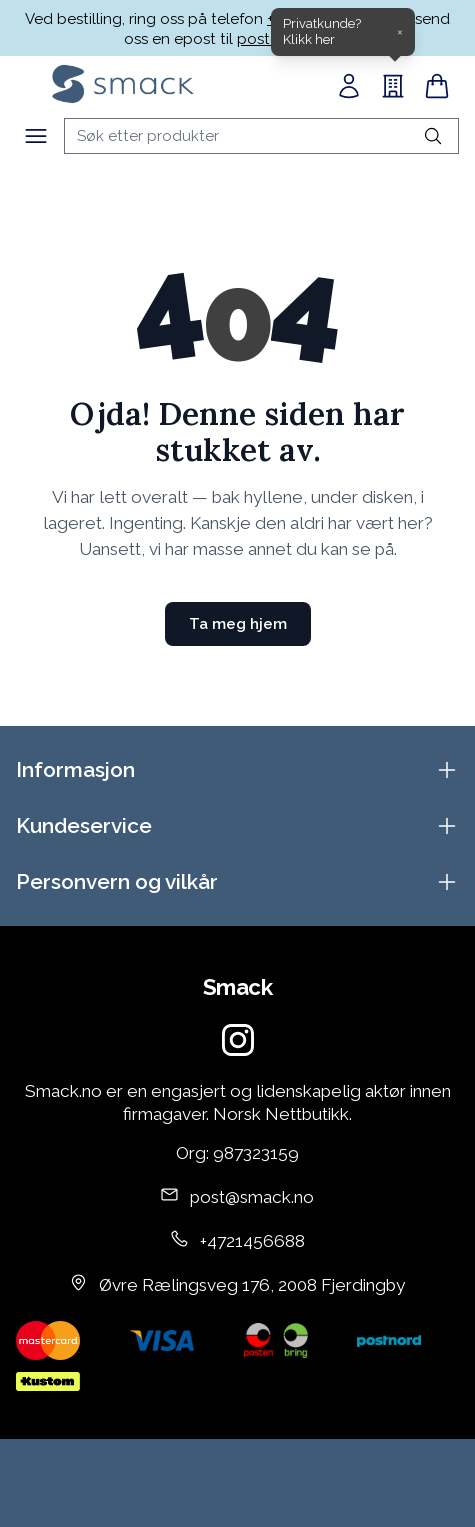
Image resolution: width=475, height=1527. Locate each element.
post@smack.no (252, 1197)
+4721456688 (252, 1241)
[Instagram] (238, 1040)
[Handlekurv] (437, 86)
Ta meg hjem (238, 624)
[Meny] (36, 136)
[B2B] (393, 86)
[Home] (123, 84)
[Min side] (349, 86)
